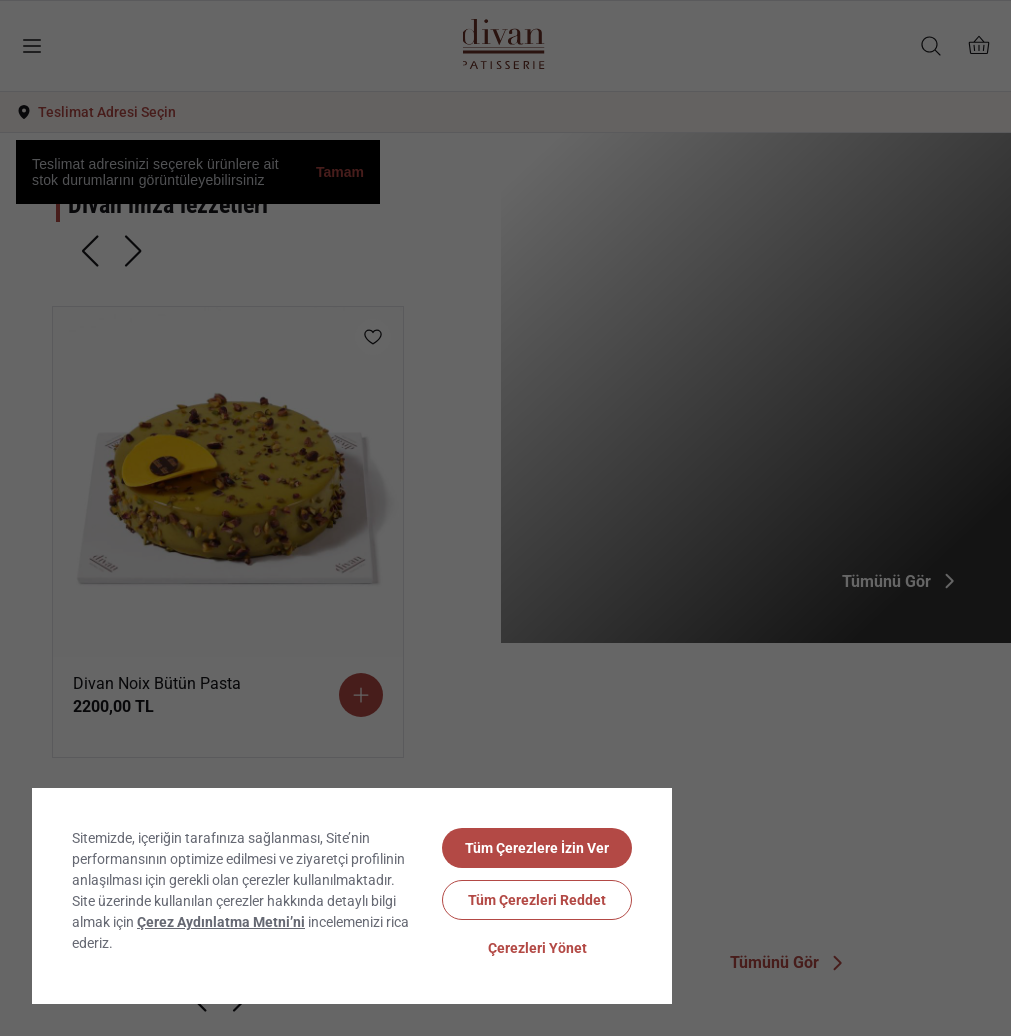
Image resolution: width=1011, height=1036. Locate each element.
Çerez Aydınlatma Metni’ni (221, 922)
